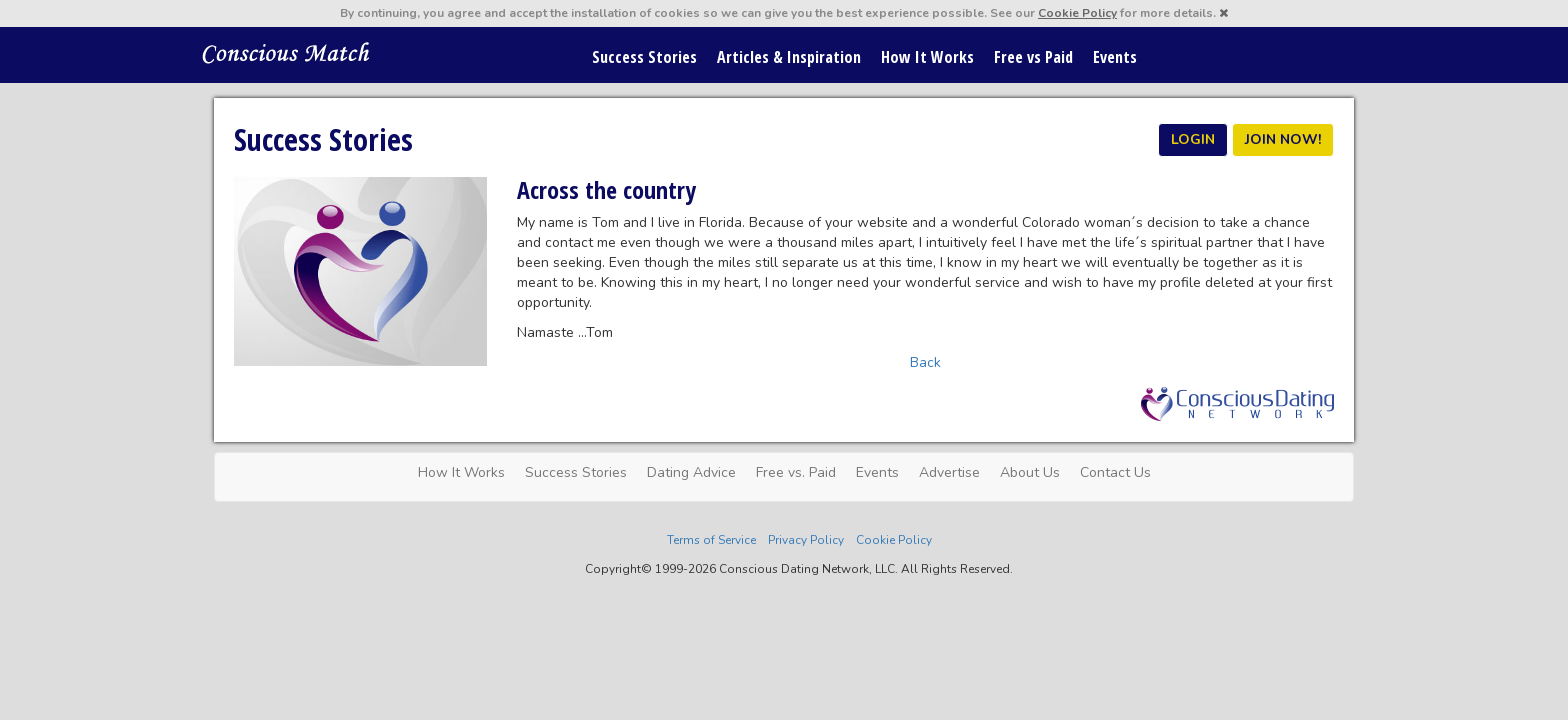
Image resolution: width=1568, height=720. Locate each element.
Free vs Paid (1033, 57)
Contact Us (1115, 472)
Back (925, 362)
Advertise (949, 472)
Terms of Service (711, 540)
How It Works (927, 57)
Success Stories (644, 57)
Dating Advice (691, 472)
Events (1115, 57)
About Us (1030, 472)
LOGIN (1193, 139)
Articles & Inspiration (789, 57)
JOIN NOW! (1283, 139)
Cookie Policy (1077, 13)
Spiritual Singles (286, 52)
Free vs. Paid (796, 472)
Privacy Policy (806, 540)
